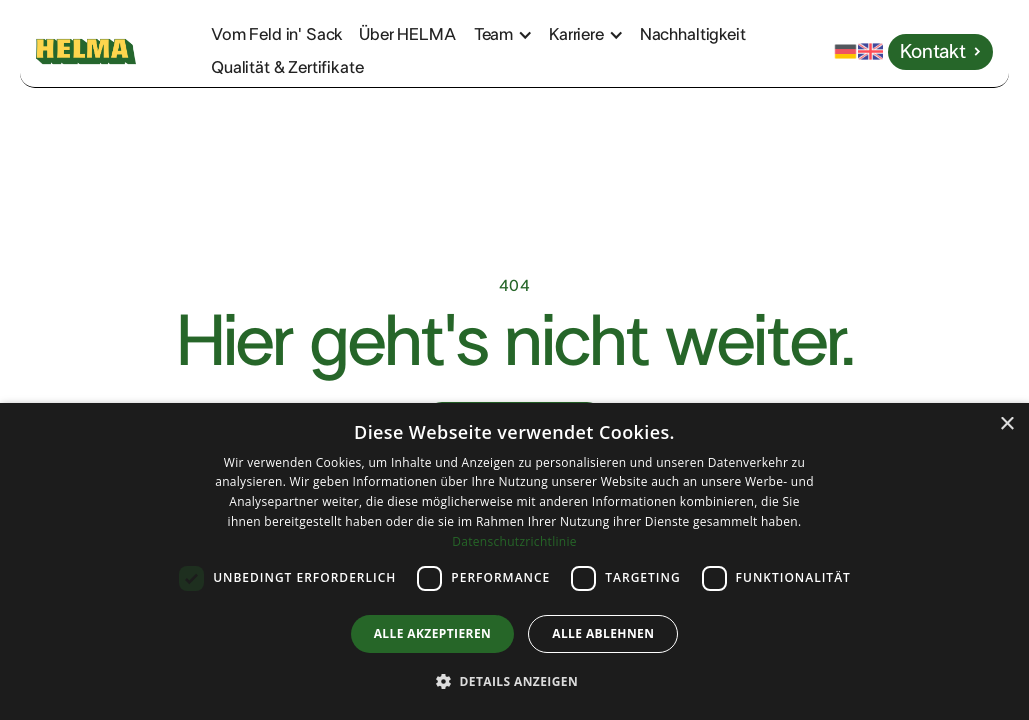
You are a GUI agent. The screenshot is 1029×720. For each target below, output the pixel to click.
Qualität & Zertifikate (287, 67)
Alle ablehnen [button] (603, 633)
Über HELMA (407, 34)
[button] (513, 35)
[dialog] (514, 561)
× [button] (1006, 424)
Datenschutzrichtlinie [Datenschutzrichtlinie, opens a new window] (514, 541)
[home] (111, 51)
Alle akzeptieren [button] (433, 633)
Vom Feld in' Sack (277, 34)
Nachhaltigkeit (693, 34)
